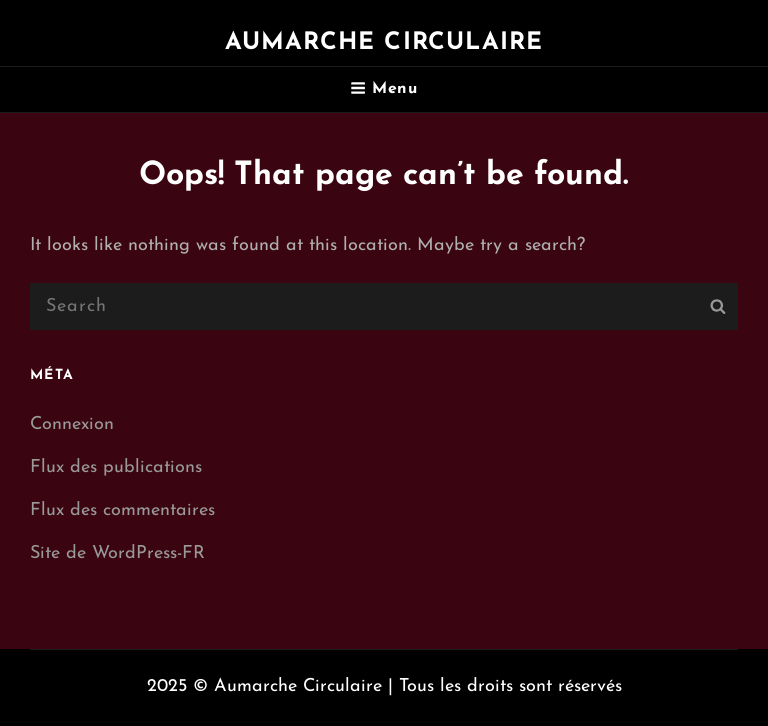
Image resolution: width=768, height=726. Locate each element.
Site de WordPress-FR (117, 553)
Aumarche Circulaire (384, 43)
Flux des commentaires (122, 510)
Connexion (72, 424)
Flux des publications (116, 467)
